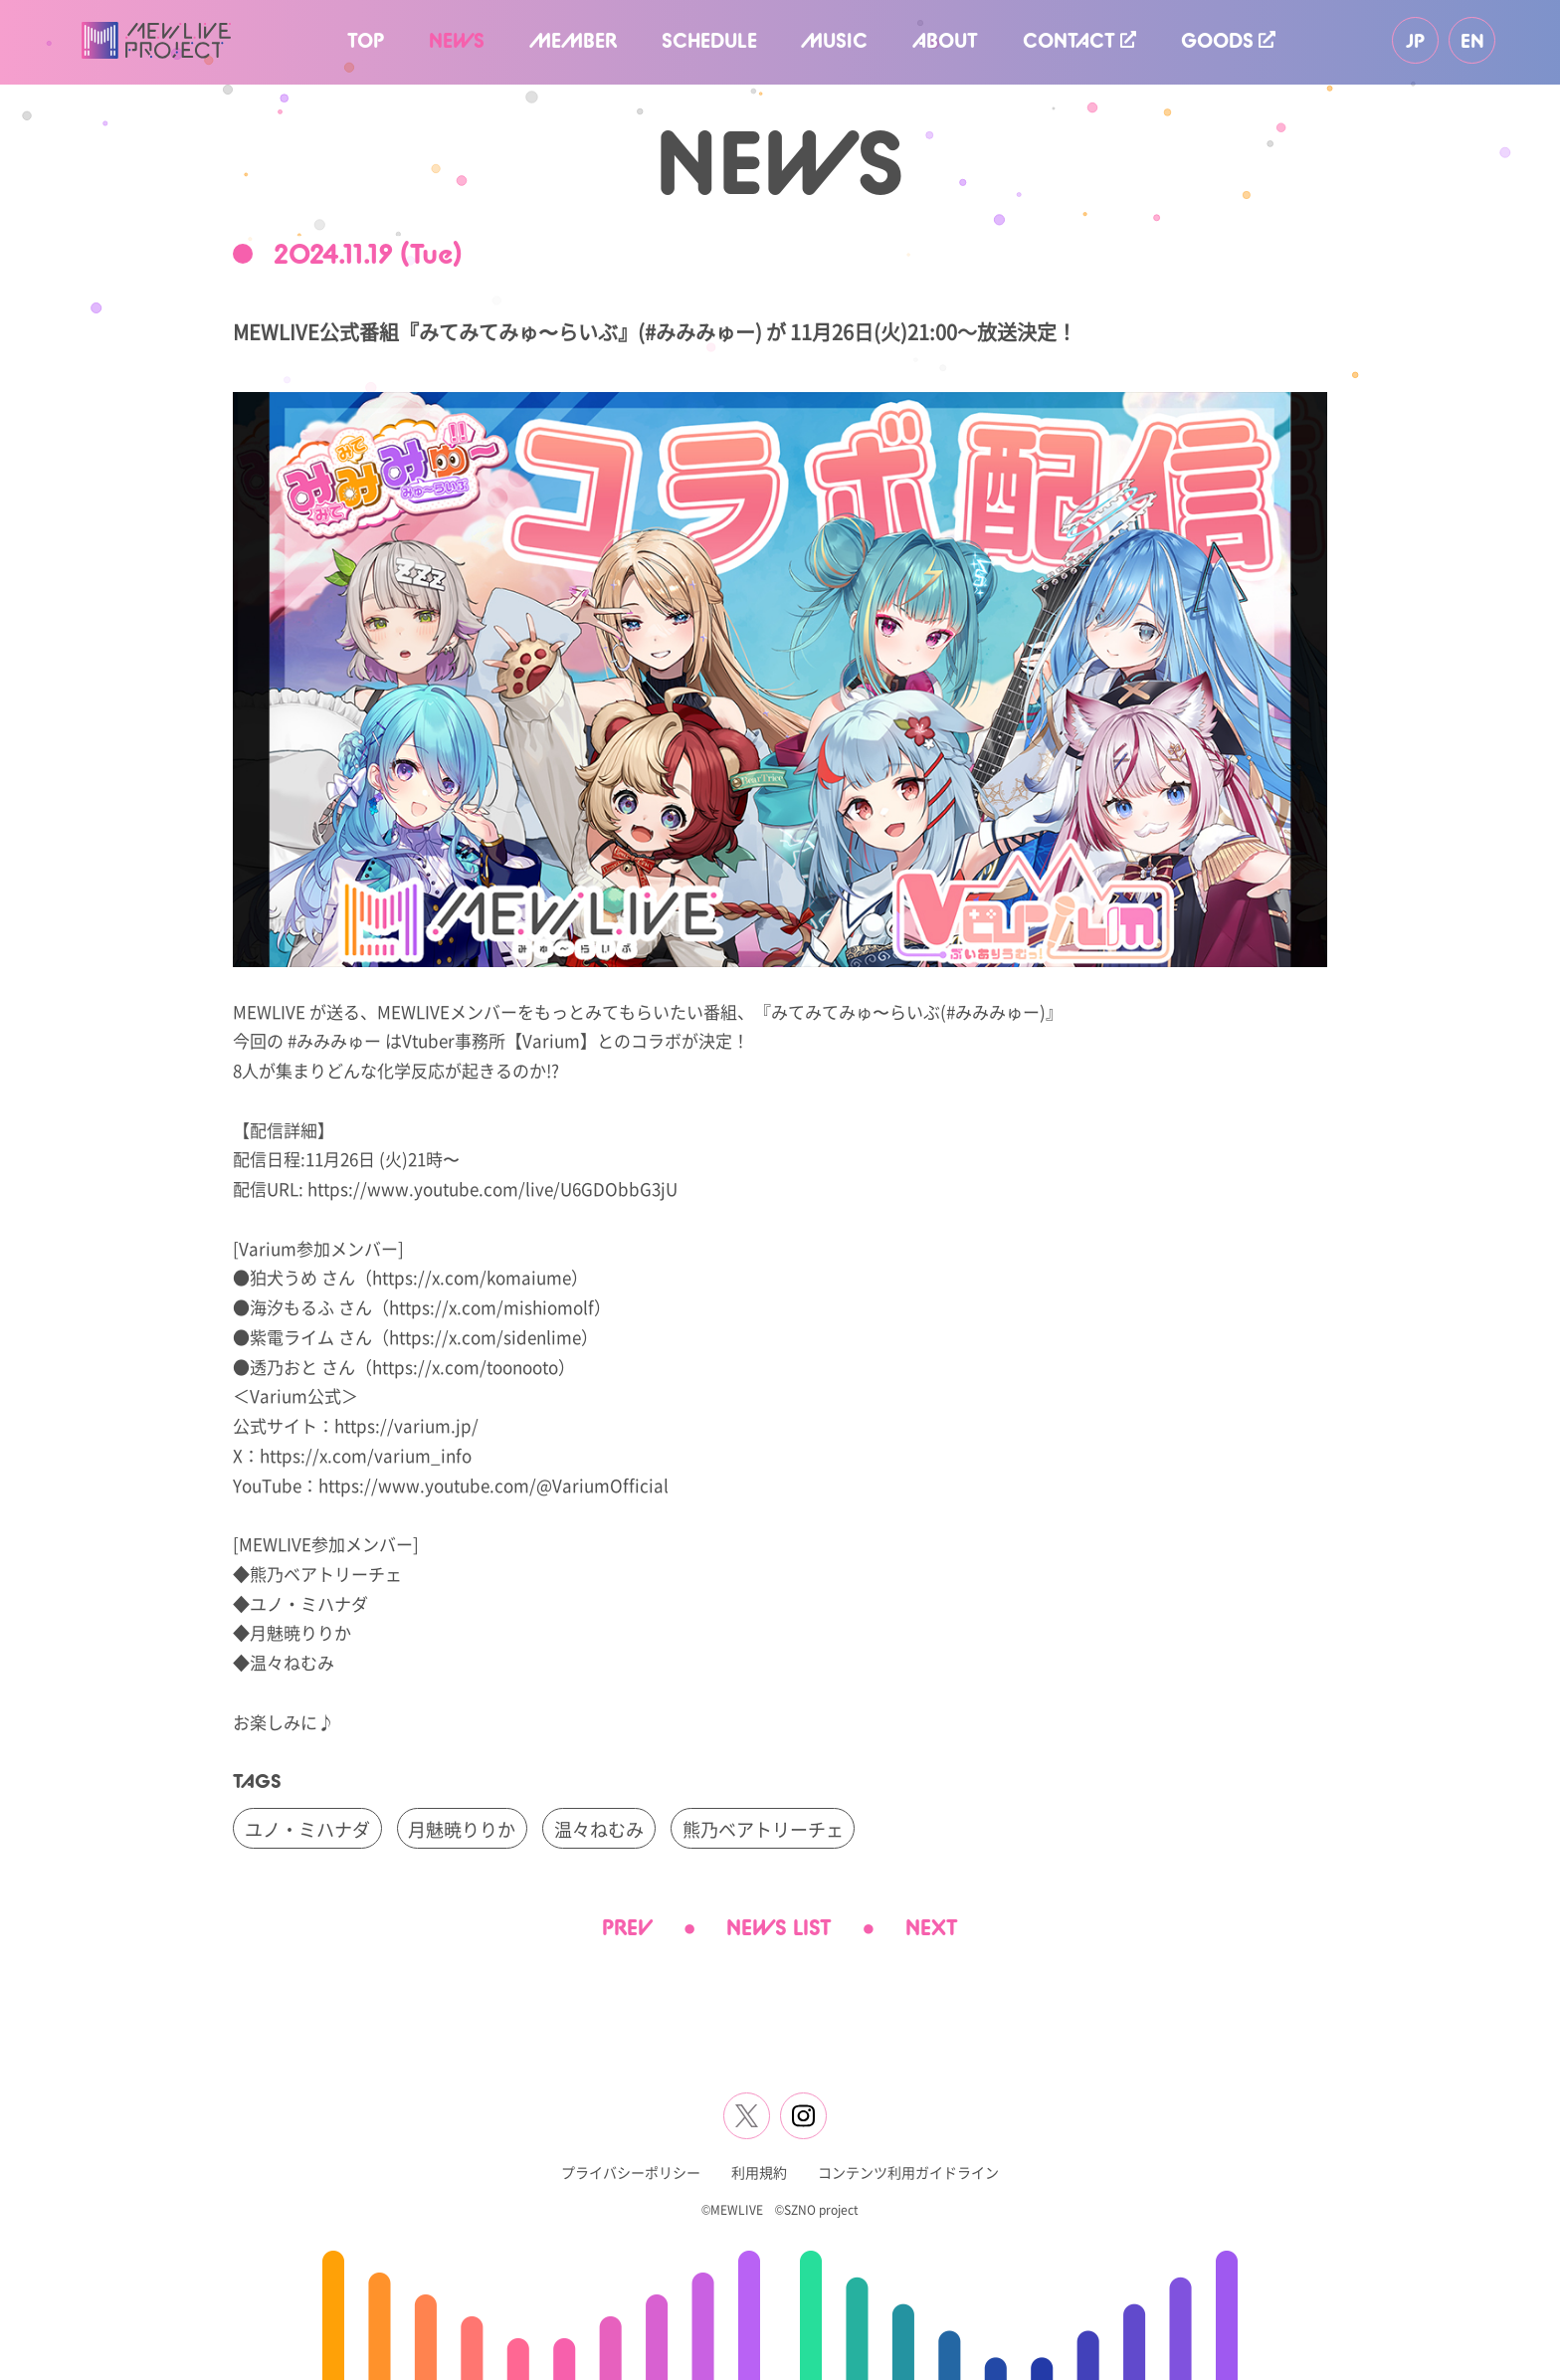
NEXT (931, 1927)
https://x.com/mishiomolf (491, 1306)
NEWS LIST (779, 1927)
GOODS (1227, 40)
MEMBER (573, 40)
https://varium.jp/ (406, 1425)
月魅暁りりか (461, 1829)
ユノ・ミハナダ (307, 1829)
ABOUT (945, 40)
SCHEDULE (709, 40)
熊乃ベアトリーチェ (763, 1829)
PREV (627, 1927)
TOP (365, 40)
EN (1472, 40)
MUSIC (834, 40)
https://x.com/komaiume (471, 1277)
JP (1415, 40)
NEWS (457, 40)
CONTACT (1079, 40)
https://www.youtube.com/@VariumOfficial (493, 1485)
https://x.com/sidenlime (485, 1336)
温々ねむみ (599, 1829)
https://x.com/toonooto (465, 1366)
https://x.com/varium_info (366, 1455)
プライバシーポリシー (630, 2172)
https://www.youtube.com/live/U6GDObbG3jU (492, 1188)
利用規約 (759, 2172)
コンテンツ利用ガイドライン (908, 2172)
